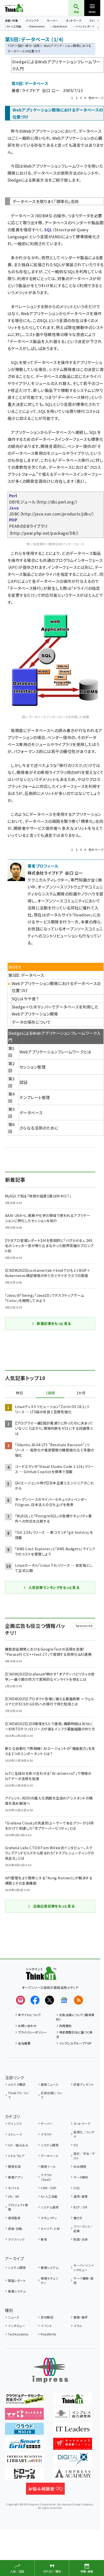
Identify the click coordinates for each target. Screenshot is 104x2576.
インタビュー (16, 2325)
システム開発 (49, 2145)
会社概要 (24, 2043)
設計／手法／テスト (84, 2155)
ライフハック (16, 2239)
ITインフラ (32, 20)
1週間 (50, 1393)
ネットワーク (73, 20)
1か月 (81, 1393)
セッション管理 (33, 1067)
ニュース (13, 2317)
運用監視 (14, 2218)
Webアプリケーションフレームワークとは (56, 1052)
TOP (11, 45)
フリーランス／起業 (83, 2228)
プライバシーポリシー (32, 2032)
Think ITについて (18, 2095)
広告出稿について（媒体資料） (75, 2017)
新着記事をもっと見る (51, 1323)
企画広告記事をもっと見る (51, 1906)
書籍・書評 (81, 2317)
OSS (77, 2188)
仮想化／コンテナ (84, 2134)
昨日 (19, 1393)
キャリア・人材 (50, 2228)
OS (76, 2145)
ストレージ (15, 2134)
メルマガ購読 (17, 2084)
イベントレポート (84, 26)
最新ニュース (49, 2084)
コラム (78, 2325)
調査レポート (17, 2280)
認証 (24, 1082)
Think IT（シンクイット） (22, 8)
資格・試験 (15, 2228)
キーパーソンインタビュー (84, 2267)
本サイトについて (29, 2015)
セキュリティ (49, 2218)
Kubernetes (37, 26)
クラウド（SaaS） (46, 2177)
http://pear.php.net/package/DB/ (44, 533)
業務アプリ (15, 2177)
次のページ (96, 98)
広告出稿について (51, 2095)
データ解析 (81, 2177)
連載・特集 (11, 20)
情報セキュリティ (49, 2280)
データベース (31, 1113)
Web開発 (80, 2166)
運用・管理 (81, 2196)
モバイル (14, 2188)
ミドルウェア (16, 2156)
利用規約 (65, 2026)
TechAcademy (18, 2334)
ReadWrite (48, 2334)
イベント (46, 2325)
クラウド (46, 2134)
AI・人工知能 (14, 26)
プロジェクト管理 (18, 2207)
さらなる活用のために (39, 1128)
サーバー (52, 20)
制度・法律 (81, 2239)
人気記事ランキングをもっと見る (51, 1587)
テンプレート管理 (35, 1097)
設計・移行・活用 (29, 45)
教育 (44, 2239)
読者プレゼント (84, 2084)
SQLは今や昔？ (25, 999)
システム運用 (49, 2207)
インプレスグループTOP (75, 2043)
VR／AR (13, 2196)
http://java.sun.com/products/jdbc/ (57, 514)
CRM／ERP (48, 2188)
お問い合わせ (27, 2026)
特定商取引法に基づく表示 (74, 2034)
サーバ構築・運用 (83, 2280)
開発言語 (14, 2166)
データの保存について (31, 1022)
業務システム (49, 2267)
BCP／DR (80, 2207)
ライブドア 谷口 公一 (41, 90)
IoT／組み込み (18, 2145)
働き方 (78, 2218)
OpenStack (60, 26)
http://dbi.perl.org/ (57, 502)
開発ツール (48, 2166)
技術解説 (47, 2317)
